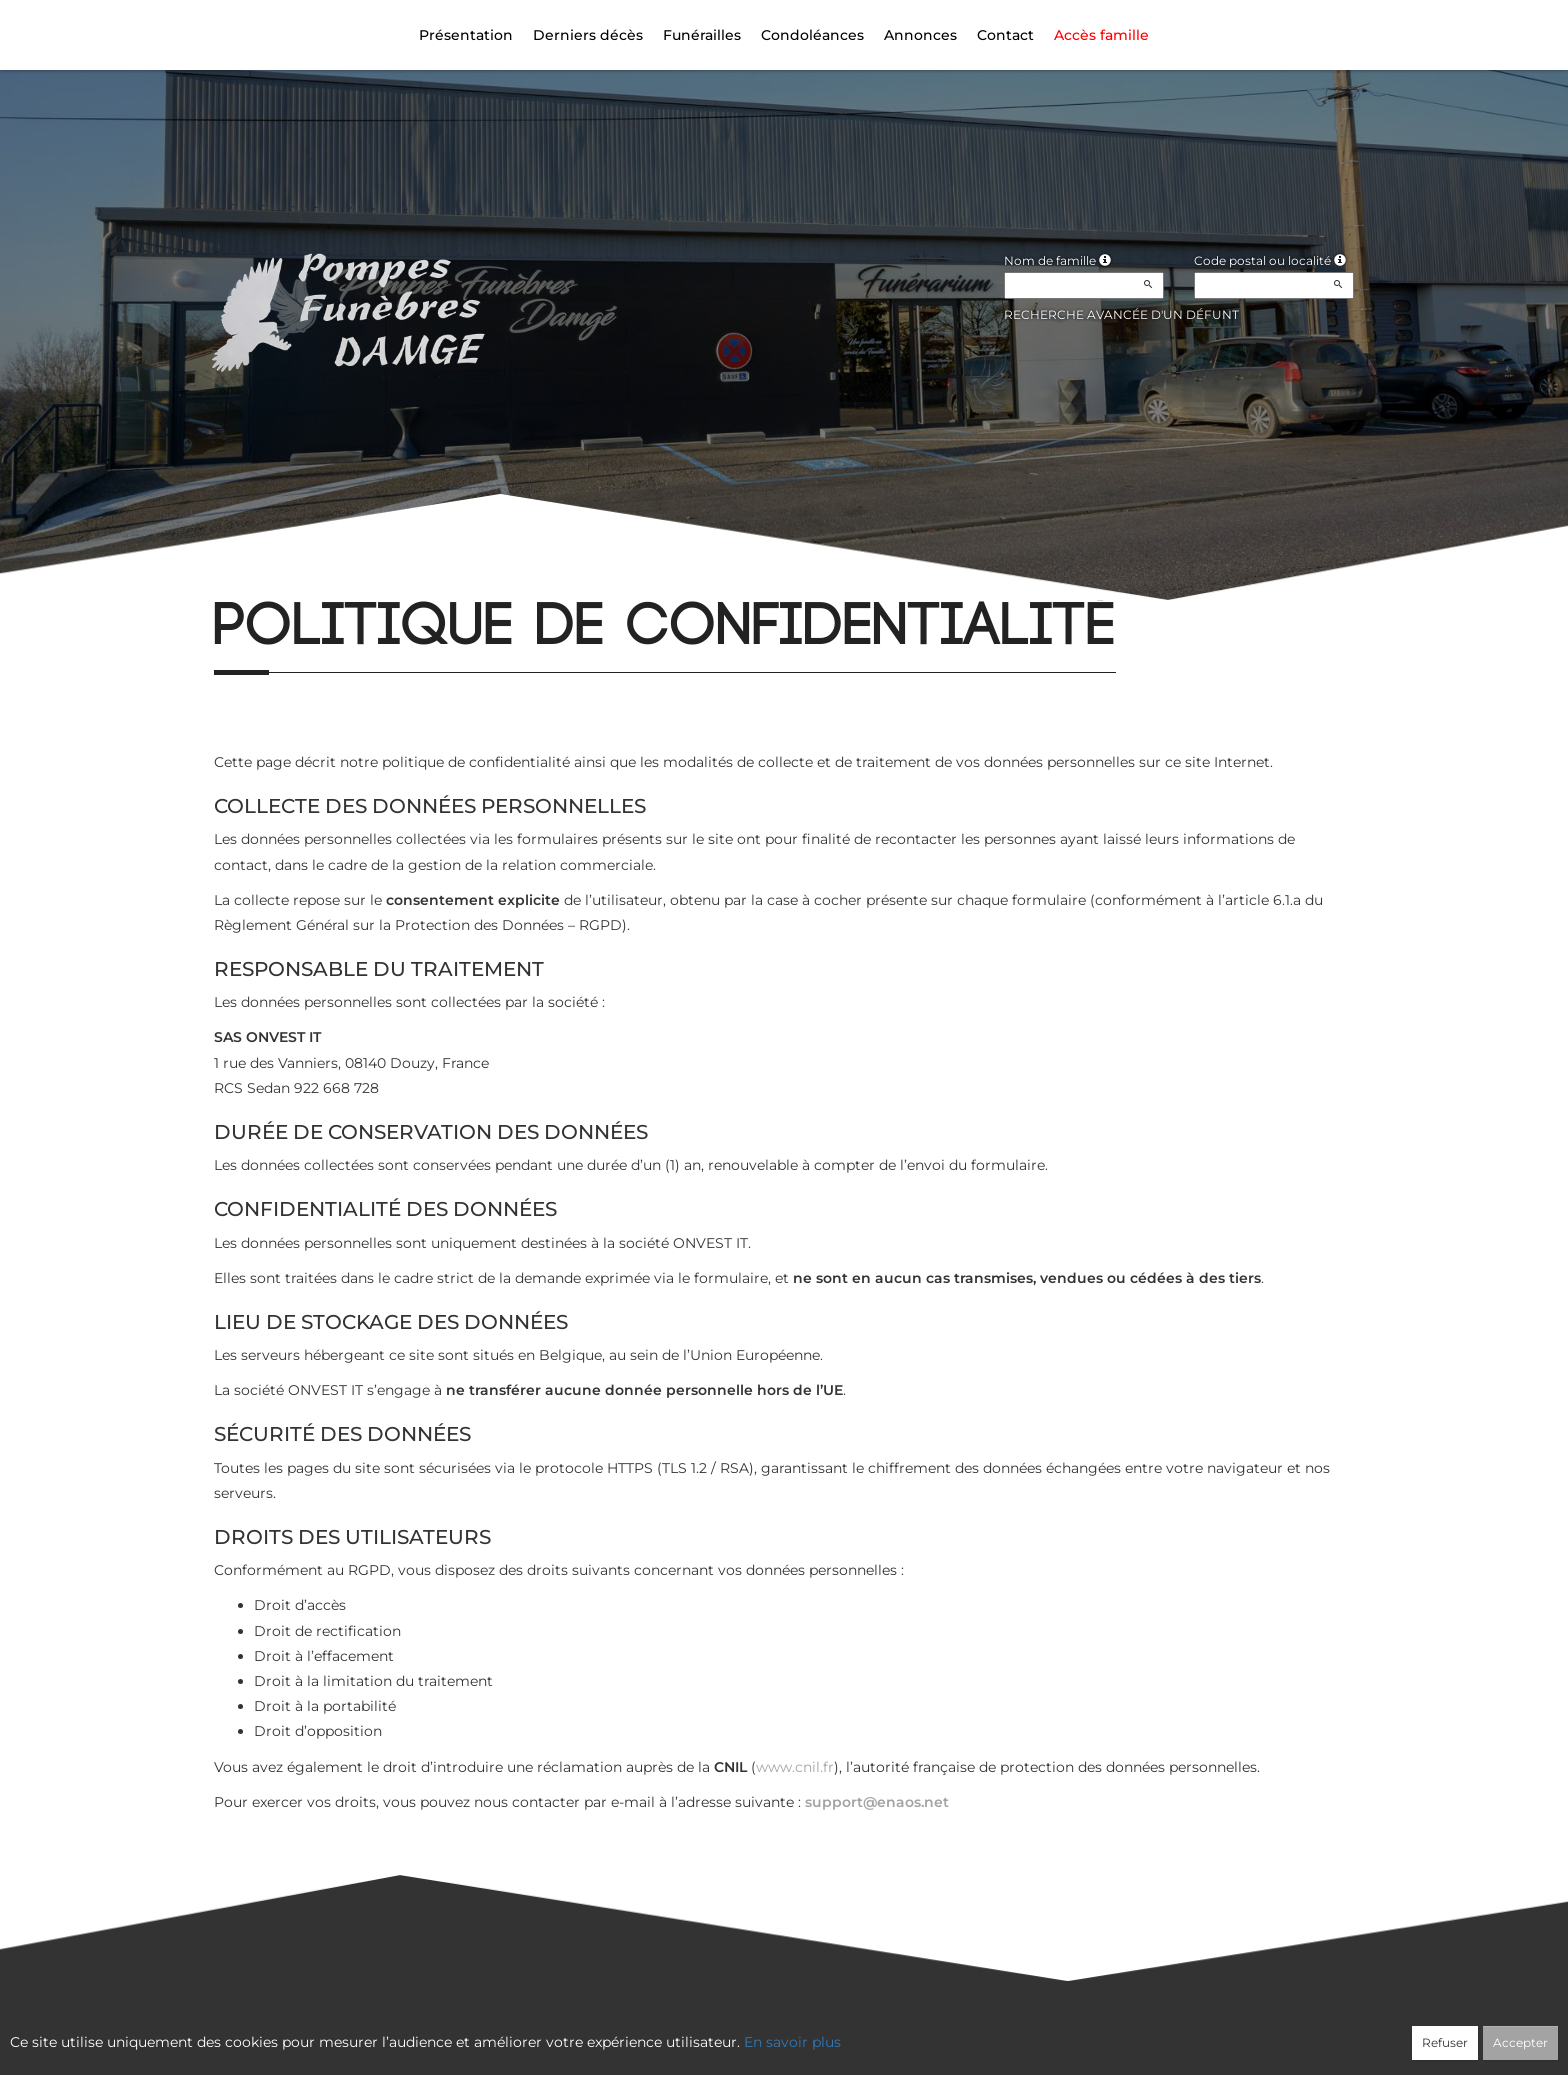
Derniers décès (588, 35)
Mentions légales (965, 2032)
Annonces (920, 35)
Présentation (466, 35)
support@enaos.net (877, 1802)
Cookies (865, 2032)
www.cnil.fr (795, 1767)
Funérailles (702, 35)
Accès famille (1101, 35)
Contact (1005, 35)
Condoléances (812, 35)
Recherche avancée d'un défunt (1121, 314)
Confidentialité (774, 2032)
